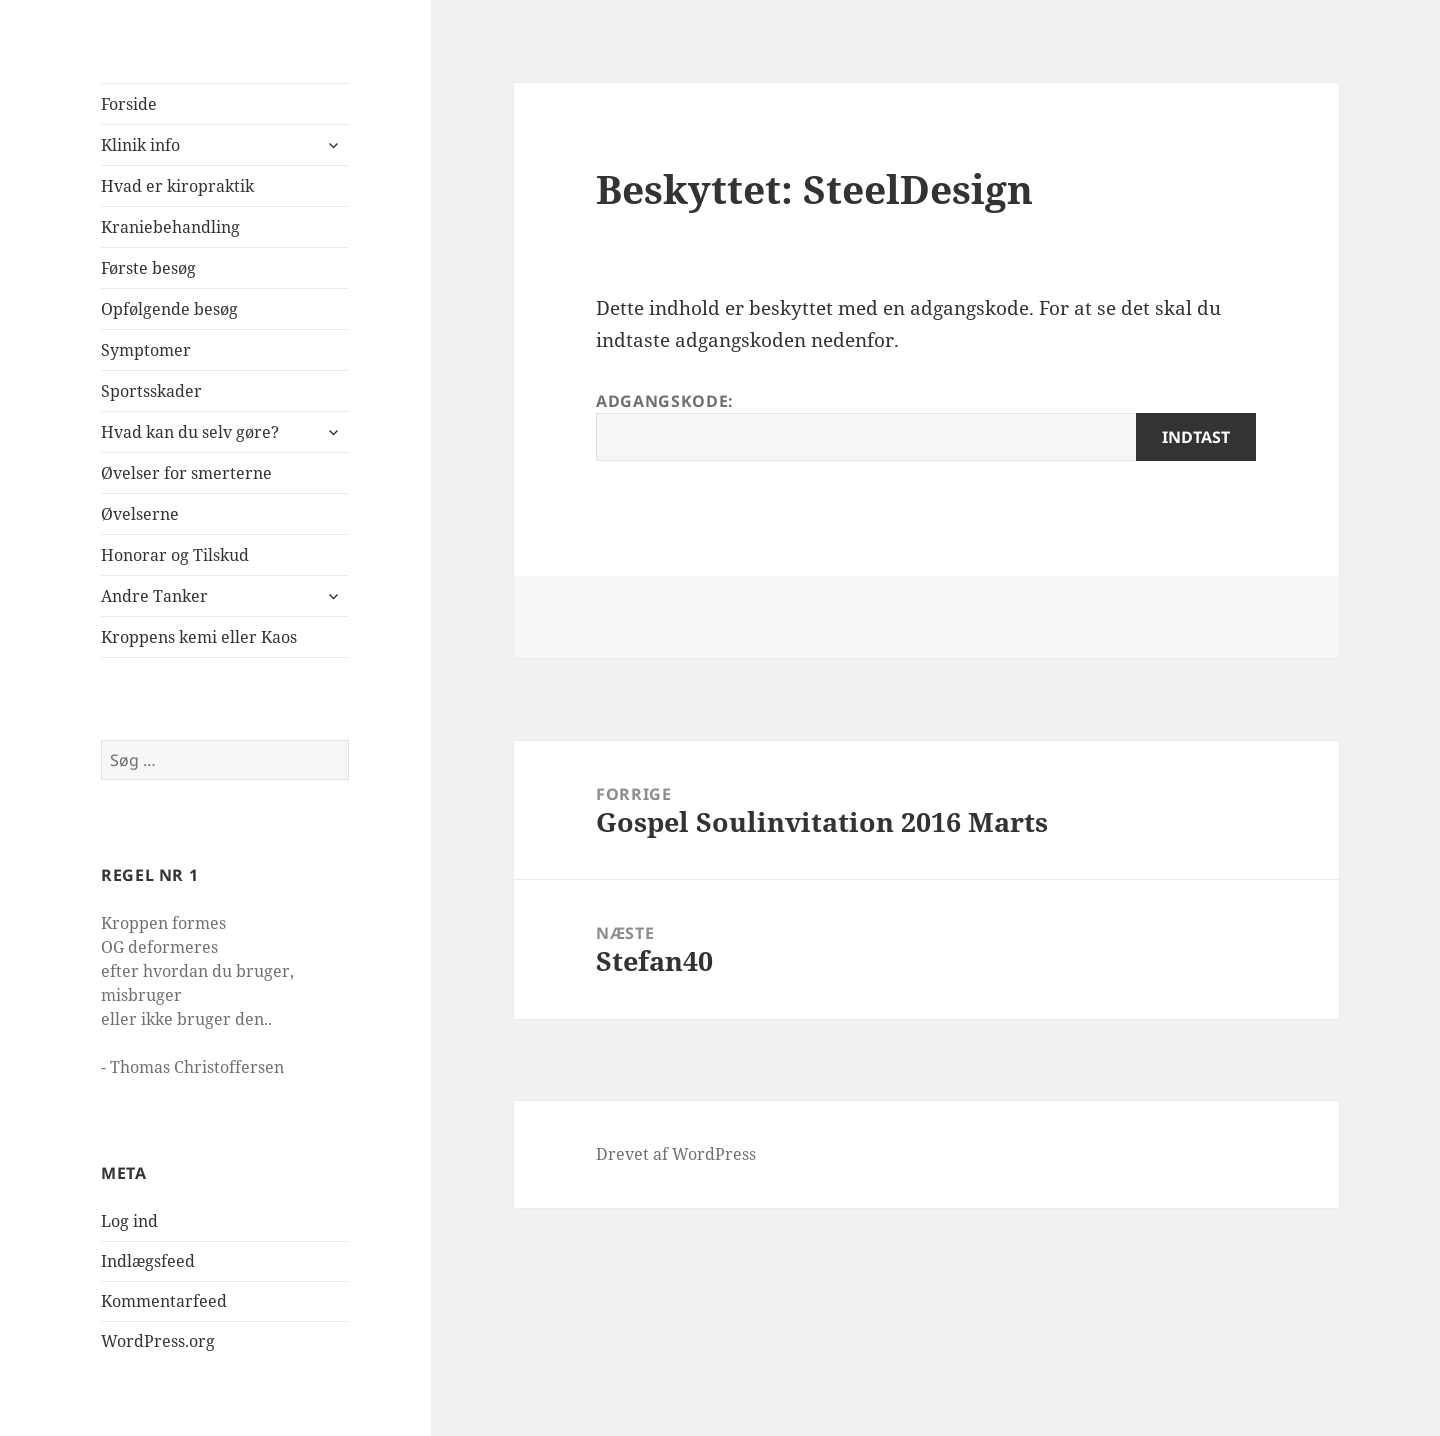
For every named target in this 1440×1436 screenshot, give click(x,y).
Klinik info (140, 145)
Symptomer (146, 350)
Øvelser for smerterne (186, 473)
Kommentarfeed (164, 1301)
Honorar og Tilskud (175, 555)
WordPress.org (158, 1341)
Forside (129, 104)
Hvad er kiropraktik (177, 186)
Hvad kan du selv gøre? (190, 432)
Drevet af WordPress (676, 1154)
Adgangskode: (926, 425)
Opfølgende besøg (169, 309)
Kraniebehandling (170, 227)
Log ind (129, 1221)
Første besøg (148, 268)
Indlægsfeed (148, 1261)
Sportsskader (151, 391)
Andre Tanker (154, 596)
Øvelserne (140, 514)
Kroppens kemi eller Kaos (199, 637)
